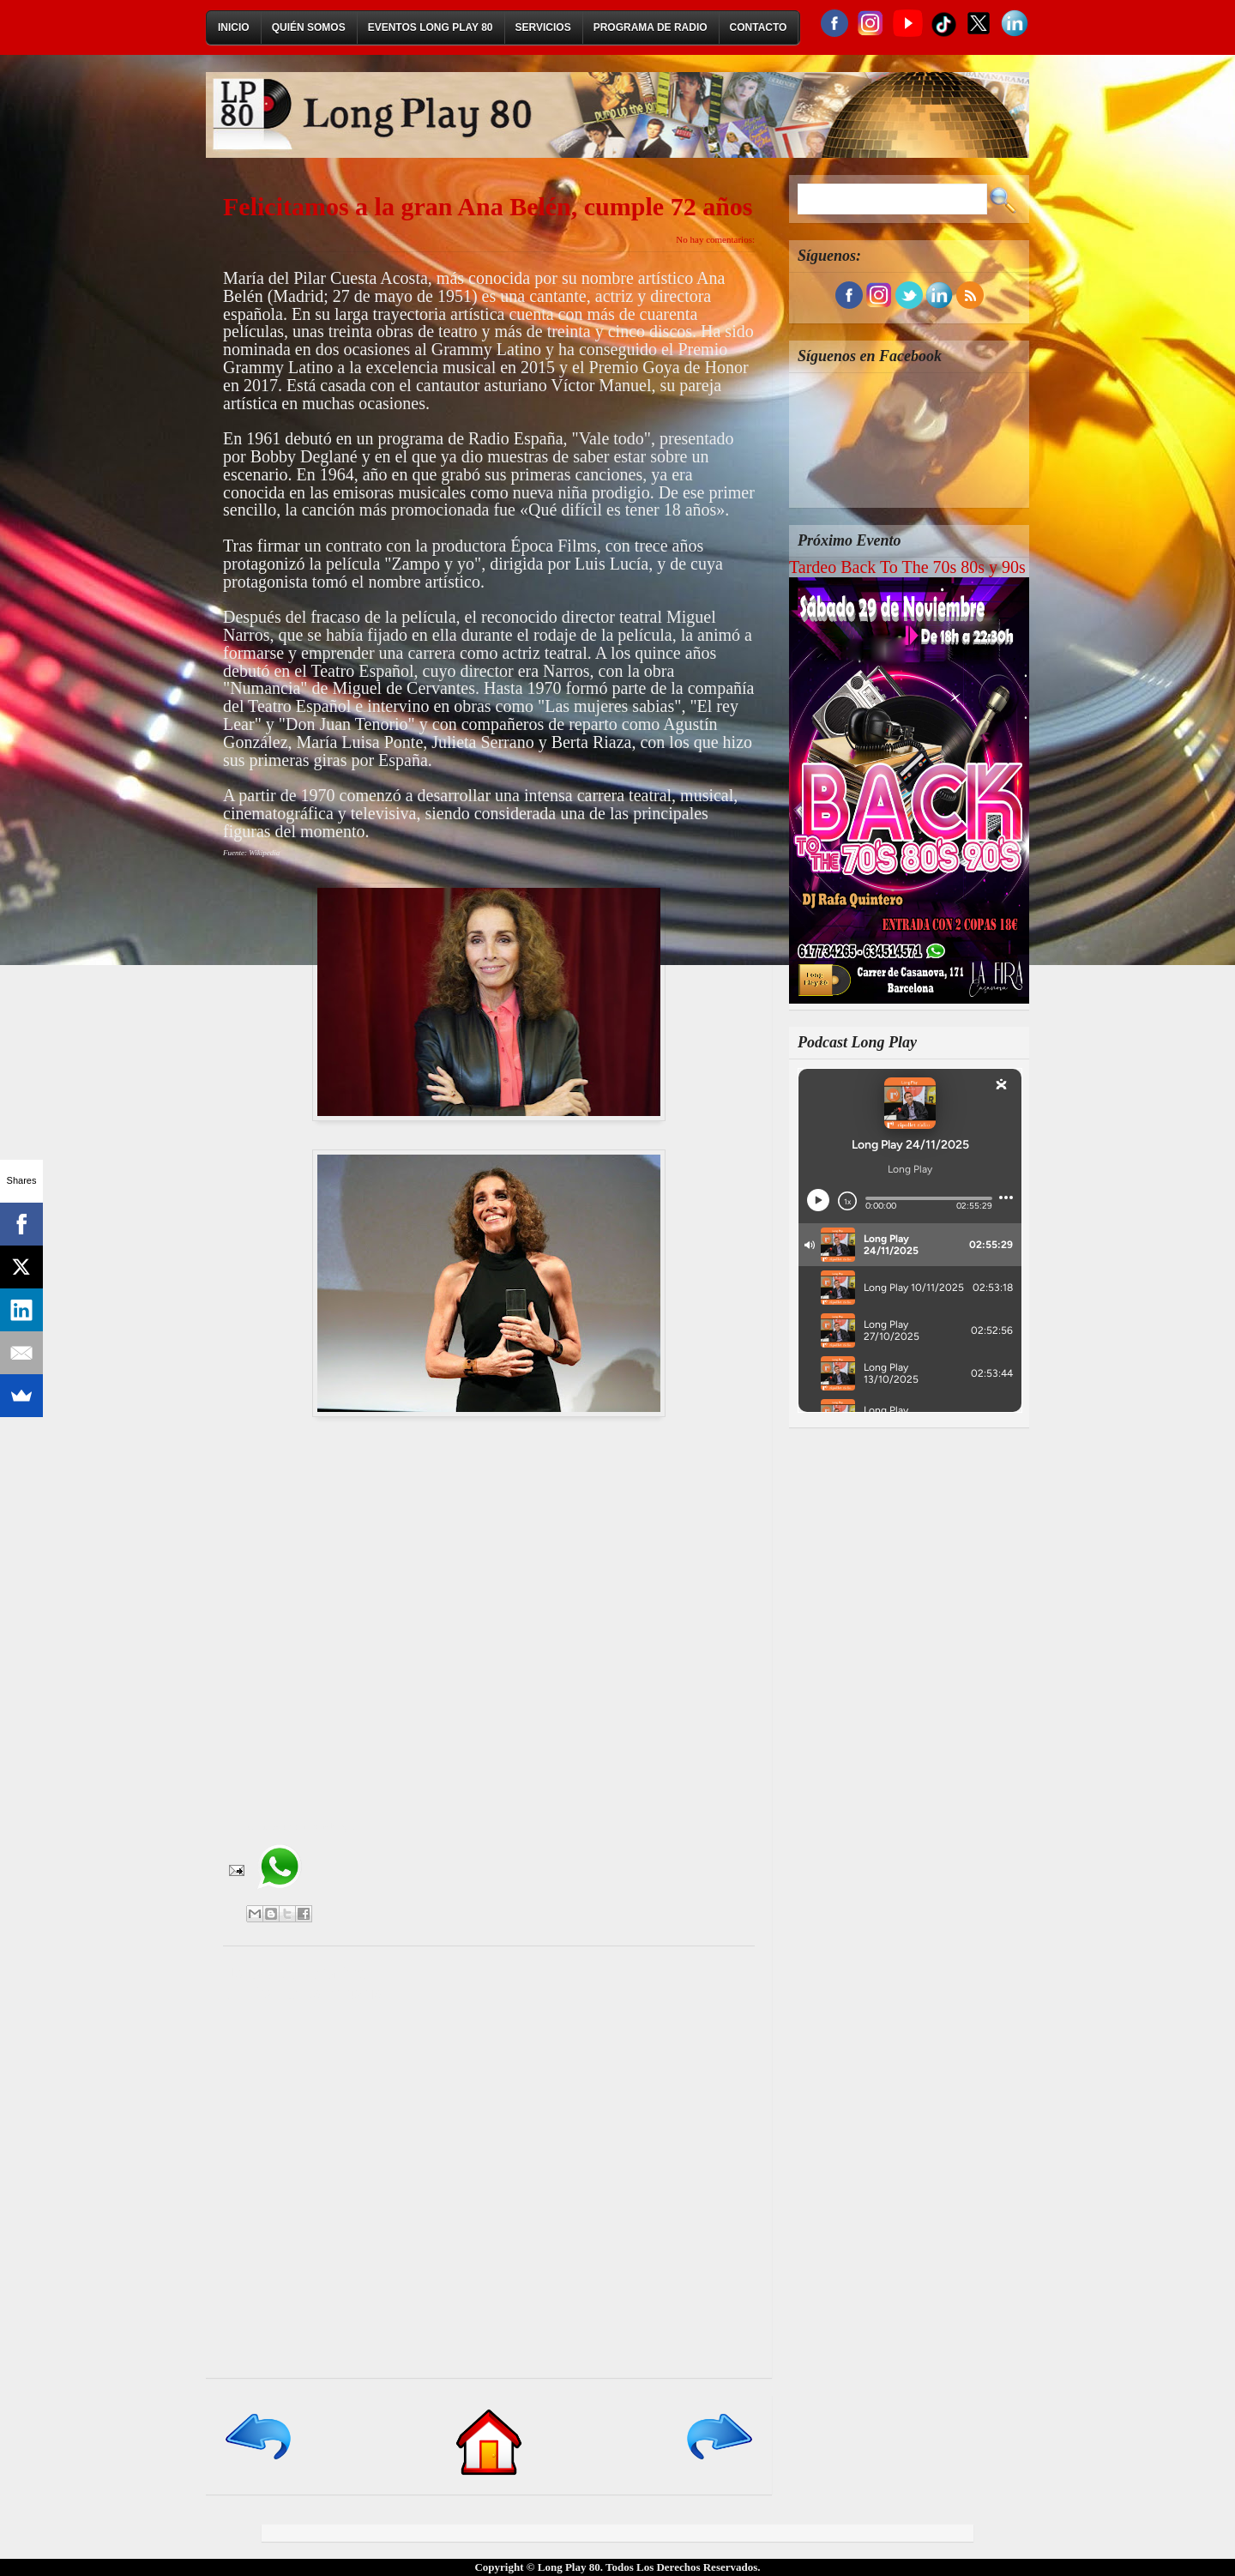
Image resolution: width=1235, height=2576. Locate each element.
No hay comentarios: (715, 239)
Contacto (758, 27)
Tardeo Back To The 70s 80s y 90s (907, 567)
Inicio (234, 27)
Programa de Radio (650, 27)
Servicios (543, 27)
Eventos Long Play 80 (430, 27)
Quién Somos (309, 27)
